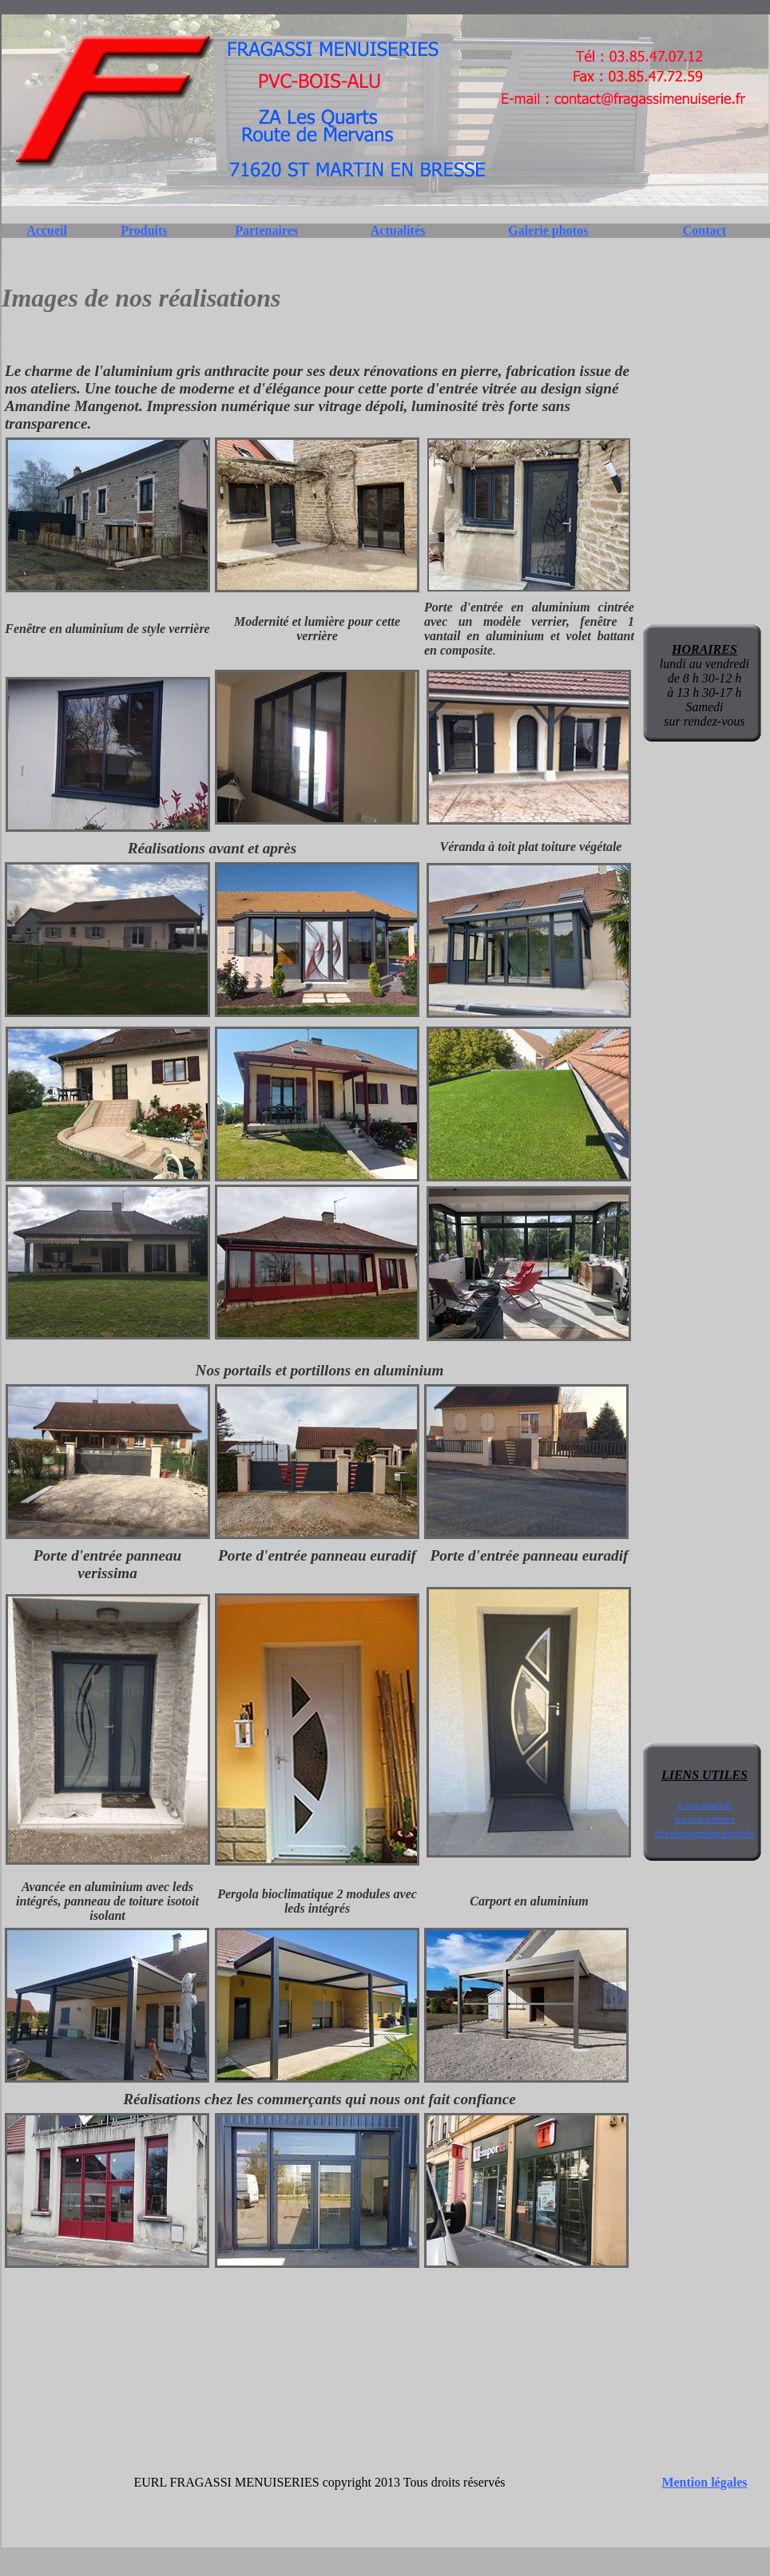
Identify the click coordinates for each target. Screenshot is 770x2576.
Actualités (398, 230)
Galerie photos (548, 230)
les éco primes (704, 1819)
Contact (704, 230)
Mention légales (704, 2482)
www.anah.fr (704, 1804)
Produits (144, 230)
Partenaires (266, 230)
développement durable (705, 1833)
